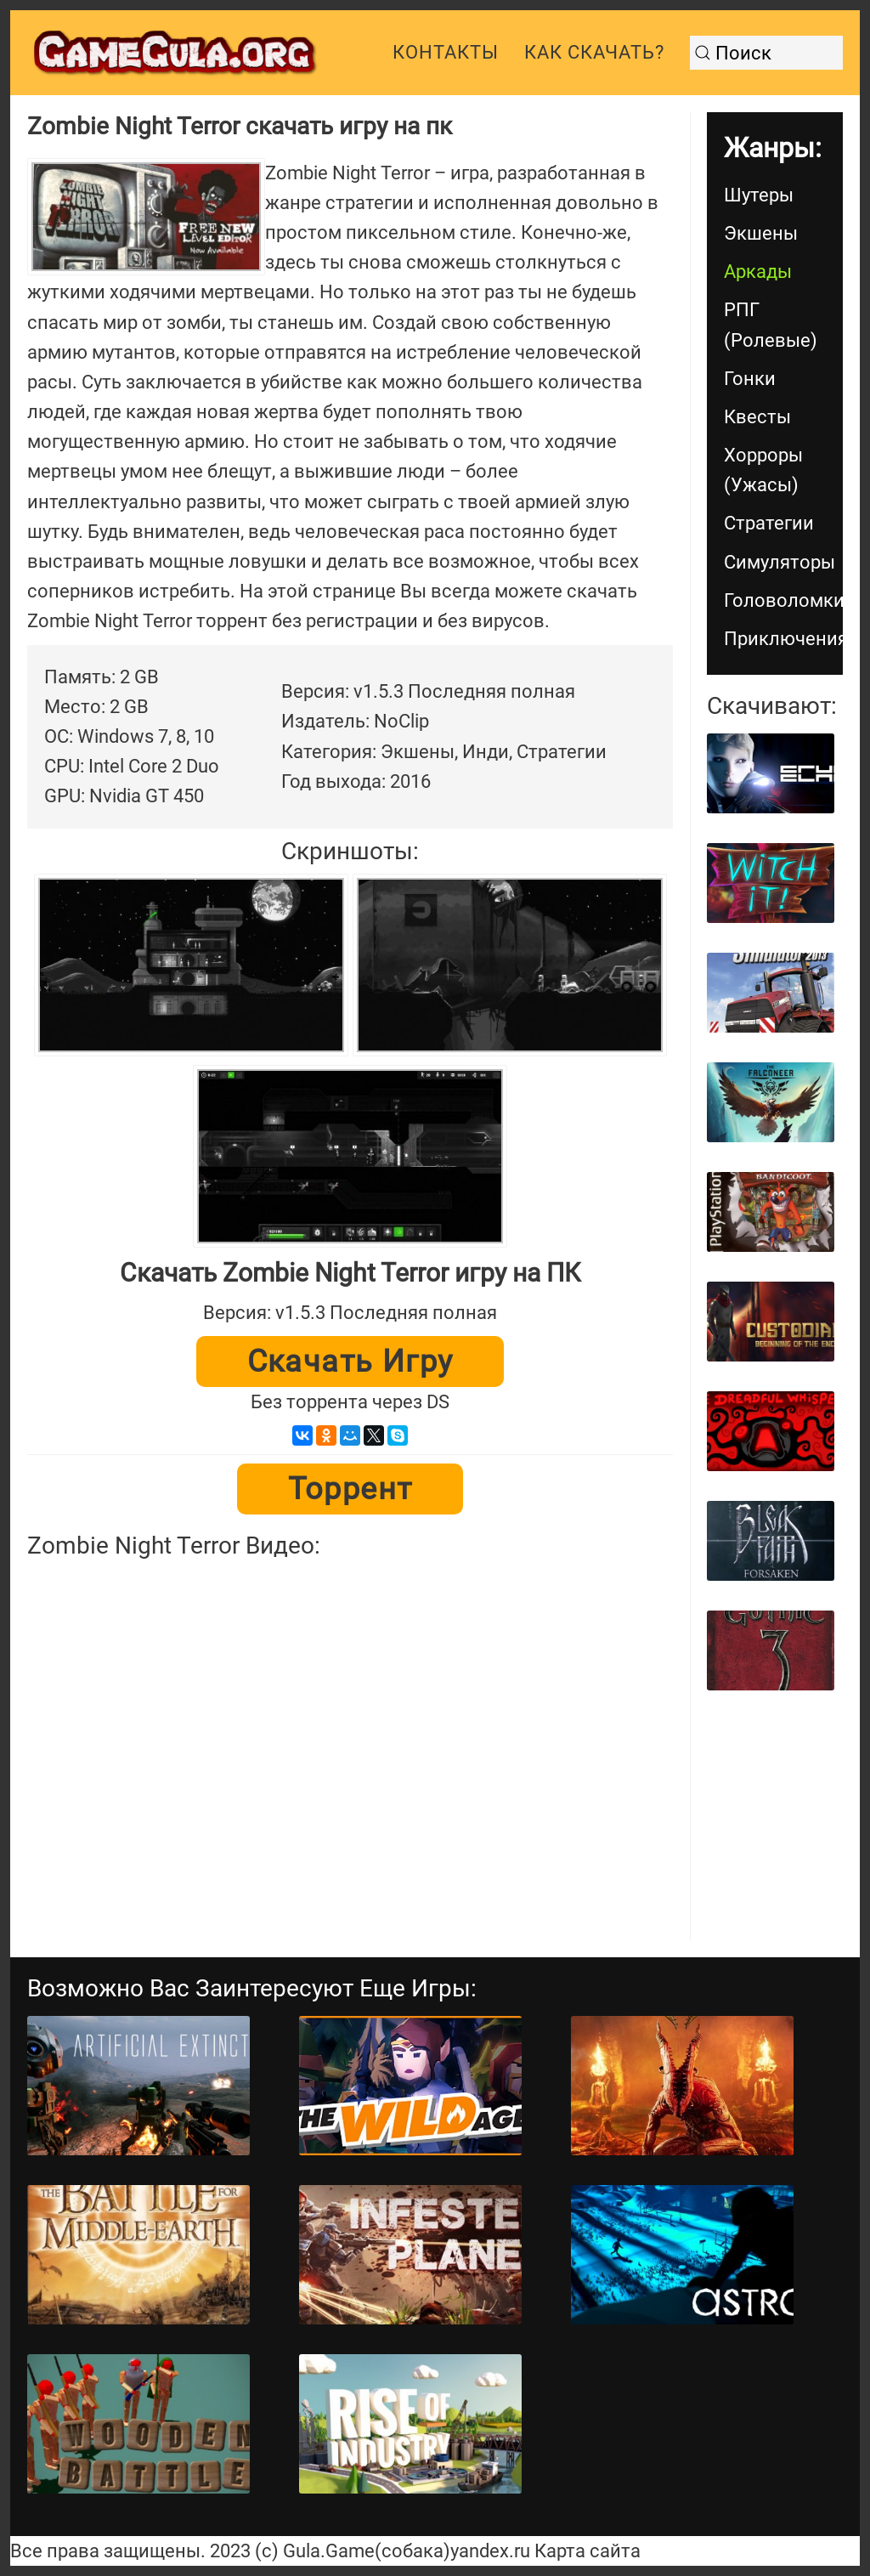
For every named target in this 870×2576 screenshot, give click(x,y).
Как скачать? (594, 52)
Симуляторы (779, 562)
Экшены (761, 233)
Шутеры (759, 195)
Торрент (350, 1489)
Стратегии (769, 523)
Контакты (446, 52)
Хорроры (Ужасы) (763, 469)
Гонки (750, 378)
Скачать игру (350, 1361)
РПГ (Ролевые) (770, 324)
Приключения (783, 638)
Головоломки (783, 600)
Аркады (758, 271)
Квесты (757, 416)
